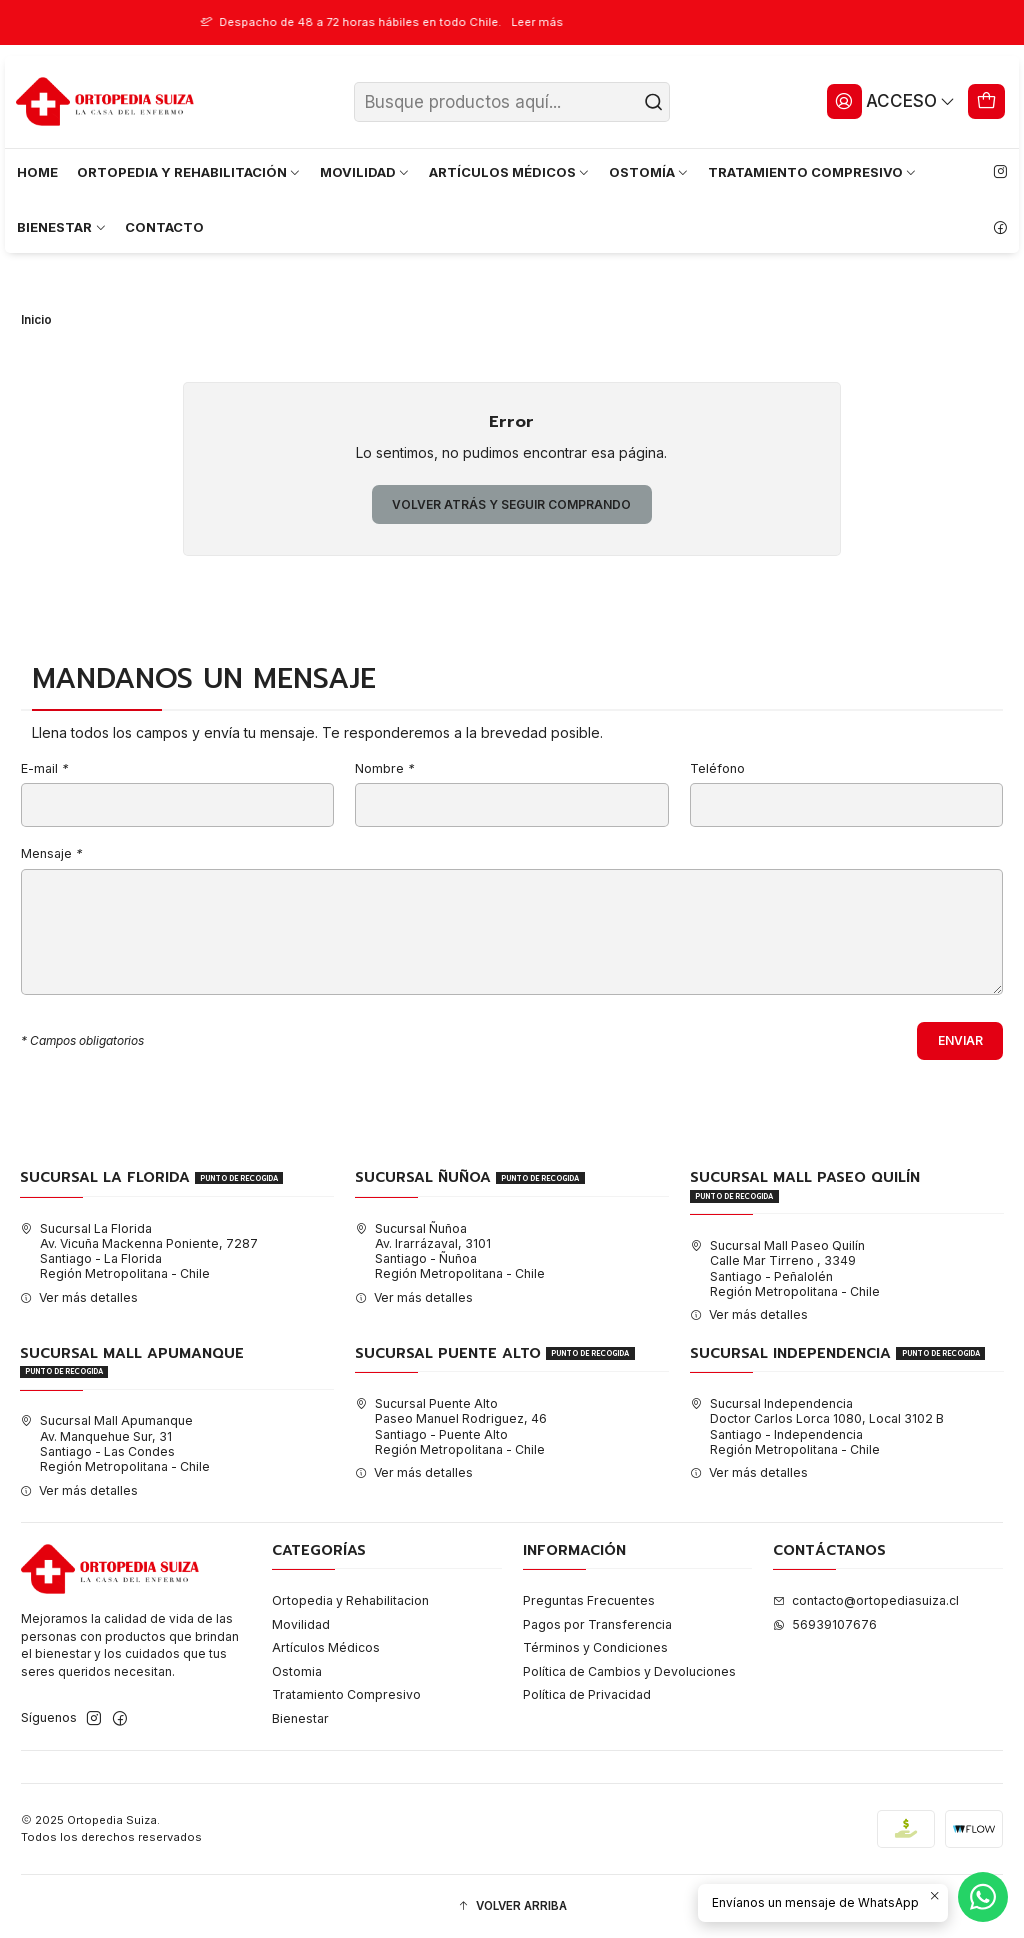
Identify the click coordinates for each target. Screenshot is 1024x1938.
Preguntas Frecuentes (589, 1600)
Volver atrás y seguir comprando (511, 504)
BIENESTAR (62, 227)
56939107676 (825, 1624)
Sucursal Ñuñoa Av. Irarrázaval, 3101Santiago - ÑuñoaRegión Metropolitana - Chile (450, 1251)
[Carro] (987, 101)
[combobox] (512, 102)
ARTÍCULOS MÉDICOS (510, 172)
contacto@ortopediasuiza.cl (866, 1600)
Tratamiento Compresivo (346, 1694)
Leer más (566, 22)
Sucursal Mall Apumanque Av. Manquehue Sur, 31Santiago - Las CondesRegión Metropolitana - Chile (115, 1443)
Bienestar (300, 1718)
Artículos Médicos (326, 1647)
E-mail (44, 769)
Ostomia (297, 1671)
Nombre (384, 769)
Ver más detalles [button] (79, 1297)
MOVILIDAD (365, 172)
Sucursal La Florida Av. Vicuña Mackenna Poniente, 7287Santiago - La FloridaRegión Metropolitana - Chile (139, 1251)
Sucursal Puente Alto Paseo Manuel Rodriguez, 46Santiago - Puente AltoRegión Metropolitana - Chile (451, 1426)
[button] (512, 1906)
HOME (37, 172)
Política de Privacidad (587, 1694)
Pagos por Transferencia (597, 1624)
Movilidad (301, 1624)
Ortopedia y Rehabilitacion (350, 1600)
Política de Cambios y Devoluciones (629, 1671)
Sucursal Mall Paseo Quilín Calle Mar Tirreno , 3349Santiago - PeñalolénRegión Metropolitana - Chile (785, 1268)
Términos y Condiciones (595, 1647)
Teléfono (717, 769)
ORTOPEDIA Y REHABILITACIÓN (189, 172)
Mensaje (51, 854)
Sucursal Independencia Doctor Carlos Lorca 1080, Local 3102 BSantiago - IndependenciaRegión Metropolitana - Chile (817, 1426)
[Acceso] (891, 101)
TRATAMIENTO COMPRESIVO (813, 172)
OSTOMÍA (649, 172)
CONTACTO (164, 227)
